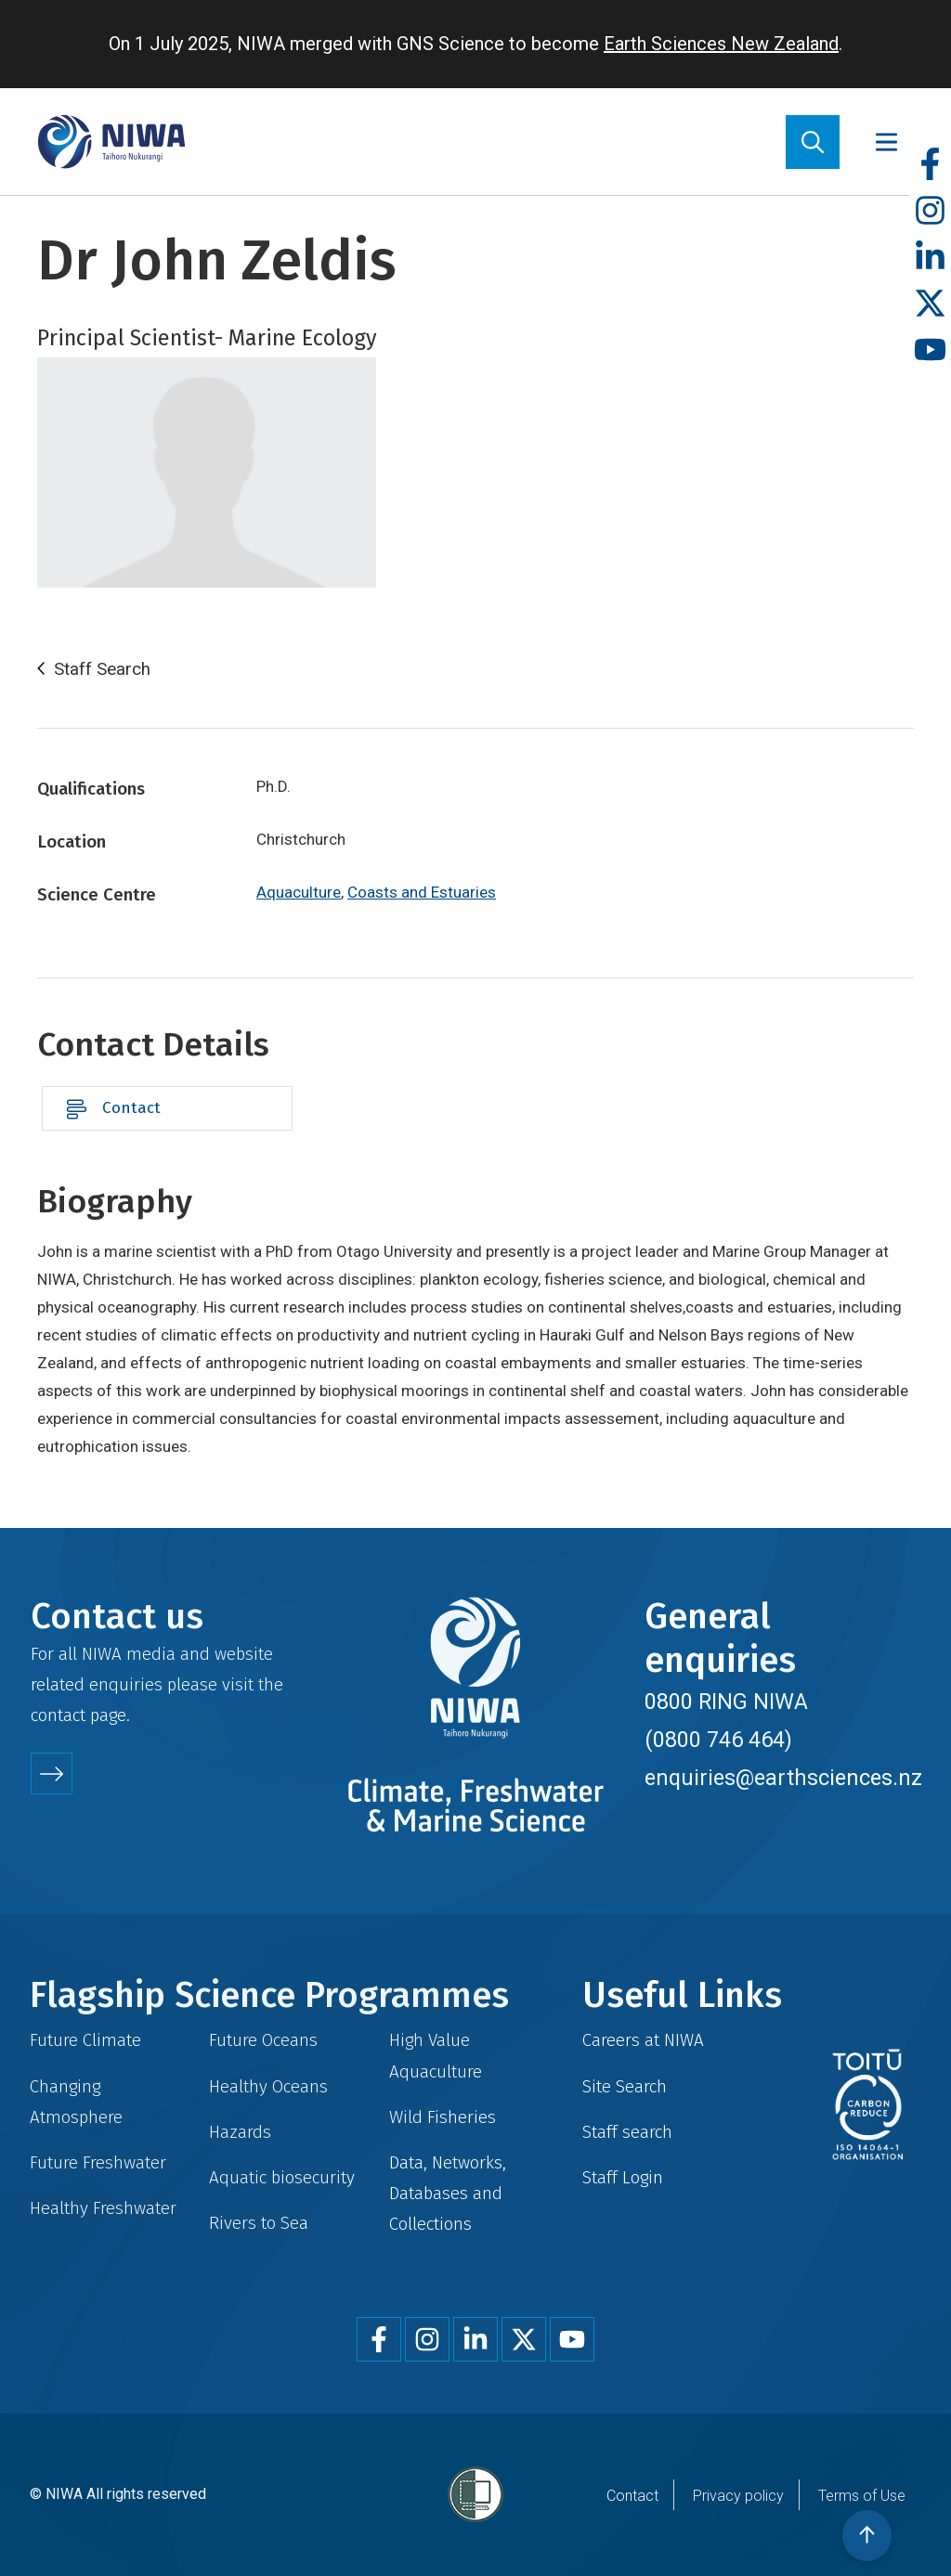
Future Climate (85, 2040)
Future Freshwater (98, 2162)
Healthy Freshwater (103, 2208)
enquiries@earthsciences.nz (783, 1778)
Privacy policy (738, 2496)
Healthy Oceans (268, 2086)
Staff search (627, 2131)
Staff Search (102, 669)
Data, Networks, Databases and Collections (447, 2193)
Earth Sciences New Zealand (721, 43)
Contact (131, 1108)
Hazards (240, 2131)
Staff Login (622, 2177)
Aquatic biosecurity (282, 2177)
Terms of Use (861, 2496)
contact (58, 1715)
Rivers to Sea (258, 2222)
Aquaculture (298, 892)
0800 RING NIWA (726, 1702)
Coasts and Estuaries (421, 892)
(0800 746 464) (718, 1740)
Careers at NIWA (643, 2040)
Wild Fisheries (442, 2117)
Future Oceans (263, 2040)
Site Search (624, 2086)
